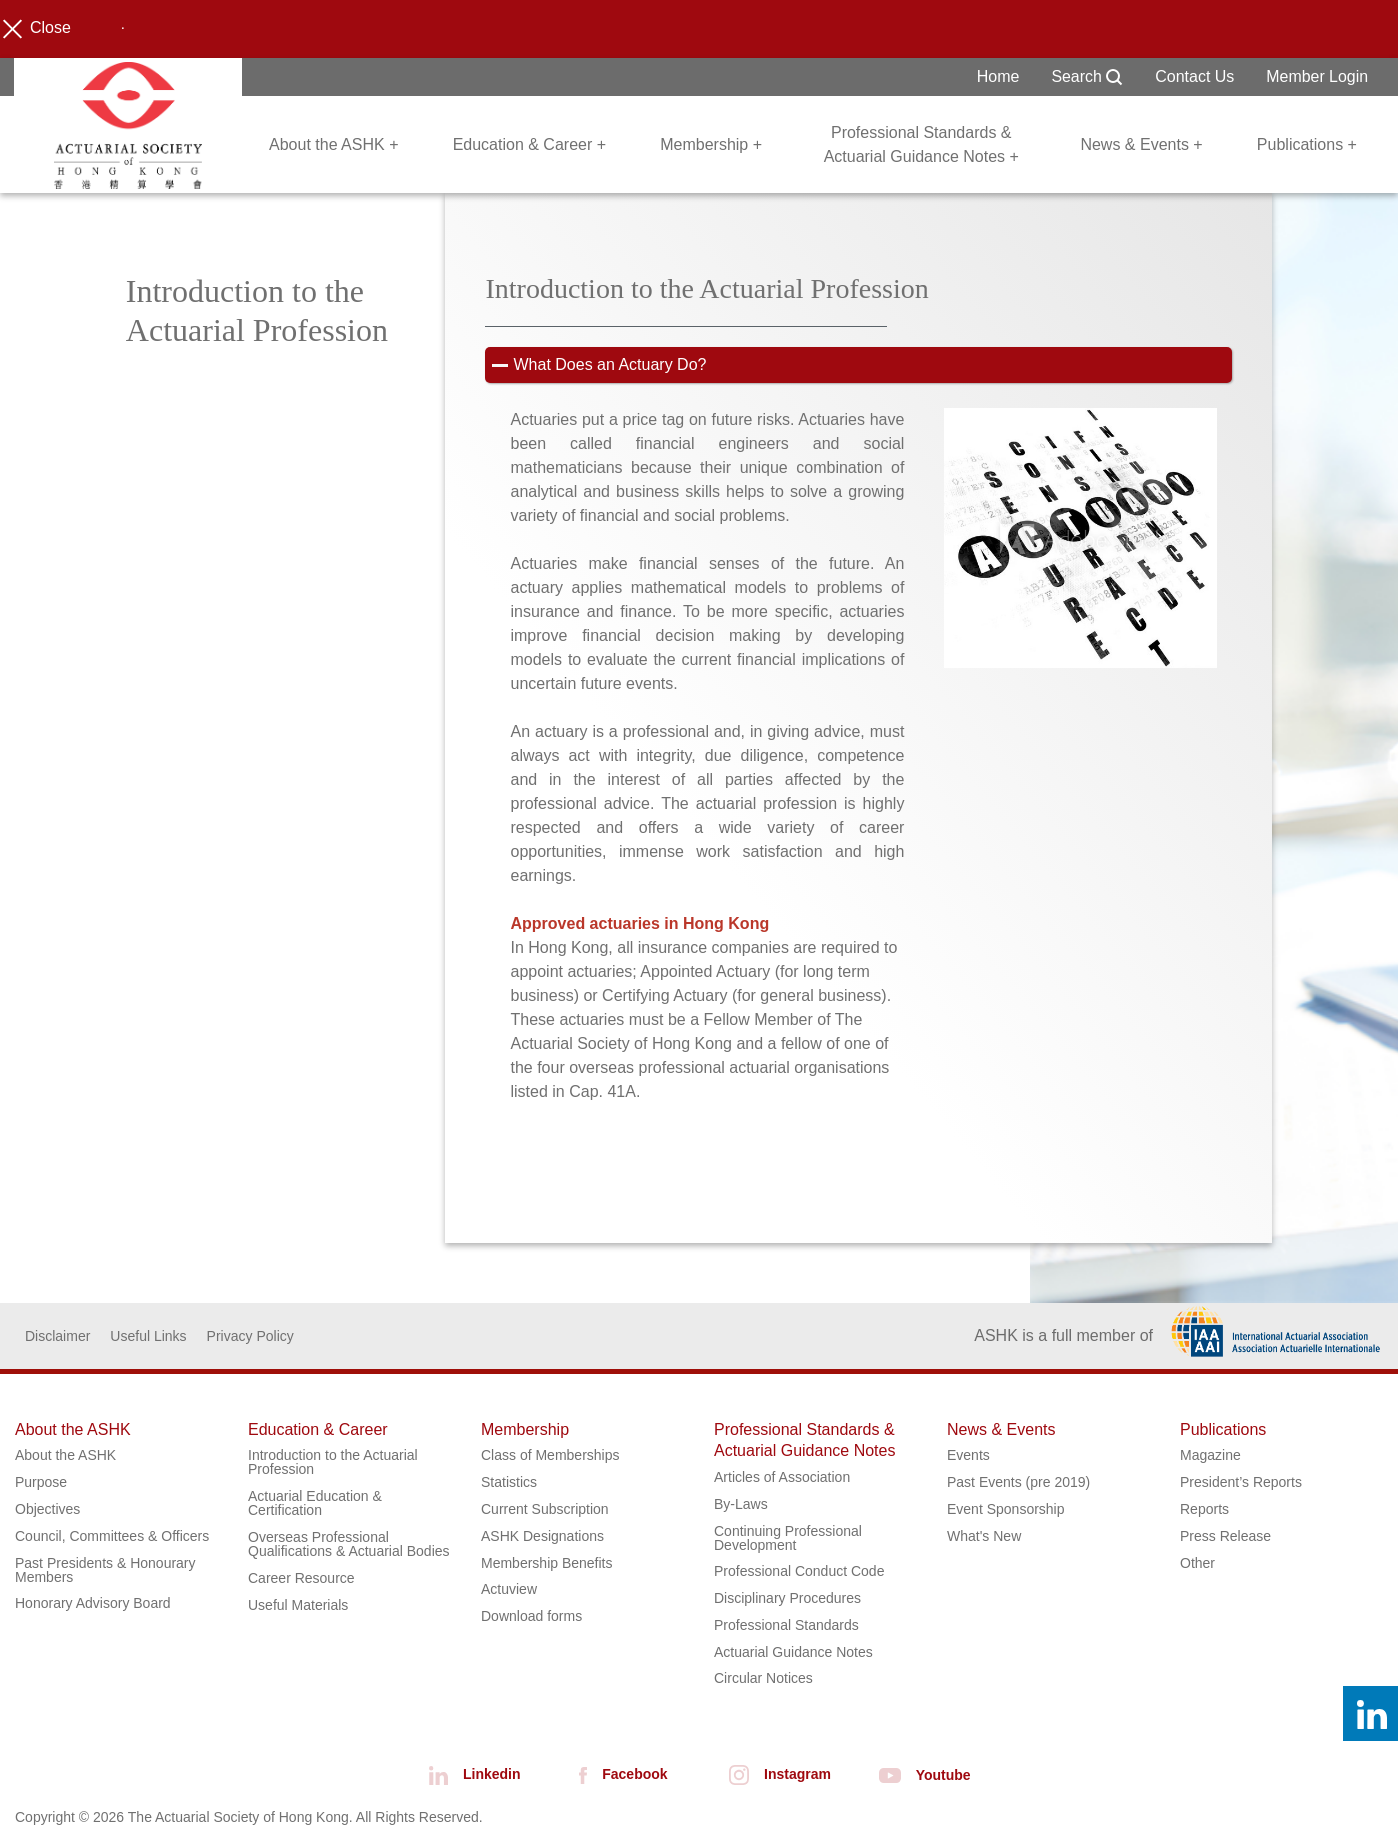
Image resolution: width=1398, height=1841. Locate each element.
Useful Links (148, 1337)
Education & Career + (529, 144)
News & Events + (1141, 144)
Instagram (772, 1775)
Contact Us (1194, 76)
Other (1197, 1563)
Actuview (509, 1590)
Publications (1223, 1430)
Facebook (616, 1775)
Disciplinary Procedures (787, 1599)
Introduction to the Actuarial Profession (333, 1463)
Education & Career (318, 1430)
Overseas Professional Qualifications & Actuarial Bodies (349, 1545)
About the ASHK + (333, 144)
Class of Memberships (550, 1456)
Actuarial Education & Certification (315, 1504)
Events (968, 1456)
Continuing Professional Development (788, 1538)
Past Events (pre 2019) (1018, 1483)
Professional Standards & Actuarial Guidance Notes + (921, 144)
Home (997, 76)
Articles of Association (782, 1478)
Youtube (917, 1775)
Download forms (531, 1617)
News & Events (1001, 1430)
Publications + (1307, 144)
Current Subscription (545, 1510)
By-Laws (741, 1505)
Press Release (1225, 1537)
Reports (1204, 1510)
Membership (525, 1430)
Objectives (47, 1510)
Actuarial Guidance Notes (793, 1653)
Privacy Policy (250, 1337)
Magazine (1210, 1456)
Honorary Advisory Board (93, 1604)
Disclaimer (57, 1337)
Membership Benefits (547, 1563)
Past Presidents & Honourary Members (105, 1570)
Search (1086, 76)
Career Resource (301, 1579)
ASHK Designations (542, 1537)
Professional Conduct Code (799, 1572)
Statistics (509, 1483)
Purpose (41, 1483)
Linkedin (467, 1775)
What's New (984, 1537)
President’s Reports (1241, 1483)
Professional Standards (786, 1626)
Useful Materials (298, 1605)
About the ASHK (73, 1430)
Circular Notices (763, 1679)
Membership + (711, 144)
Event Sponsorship (1006, 1510)
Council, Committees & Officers (112, 1537)
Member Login (1317, 76)
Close (43, 29)
